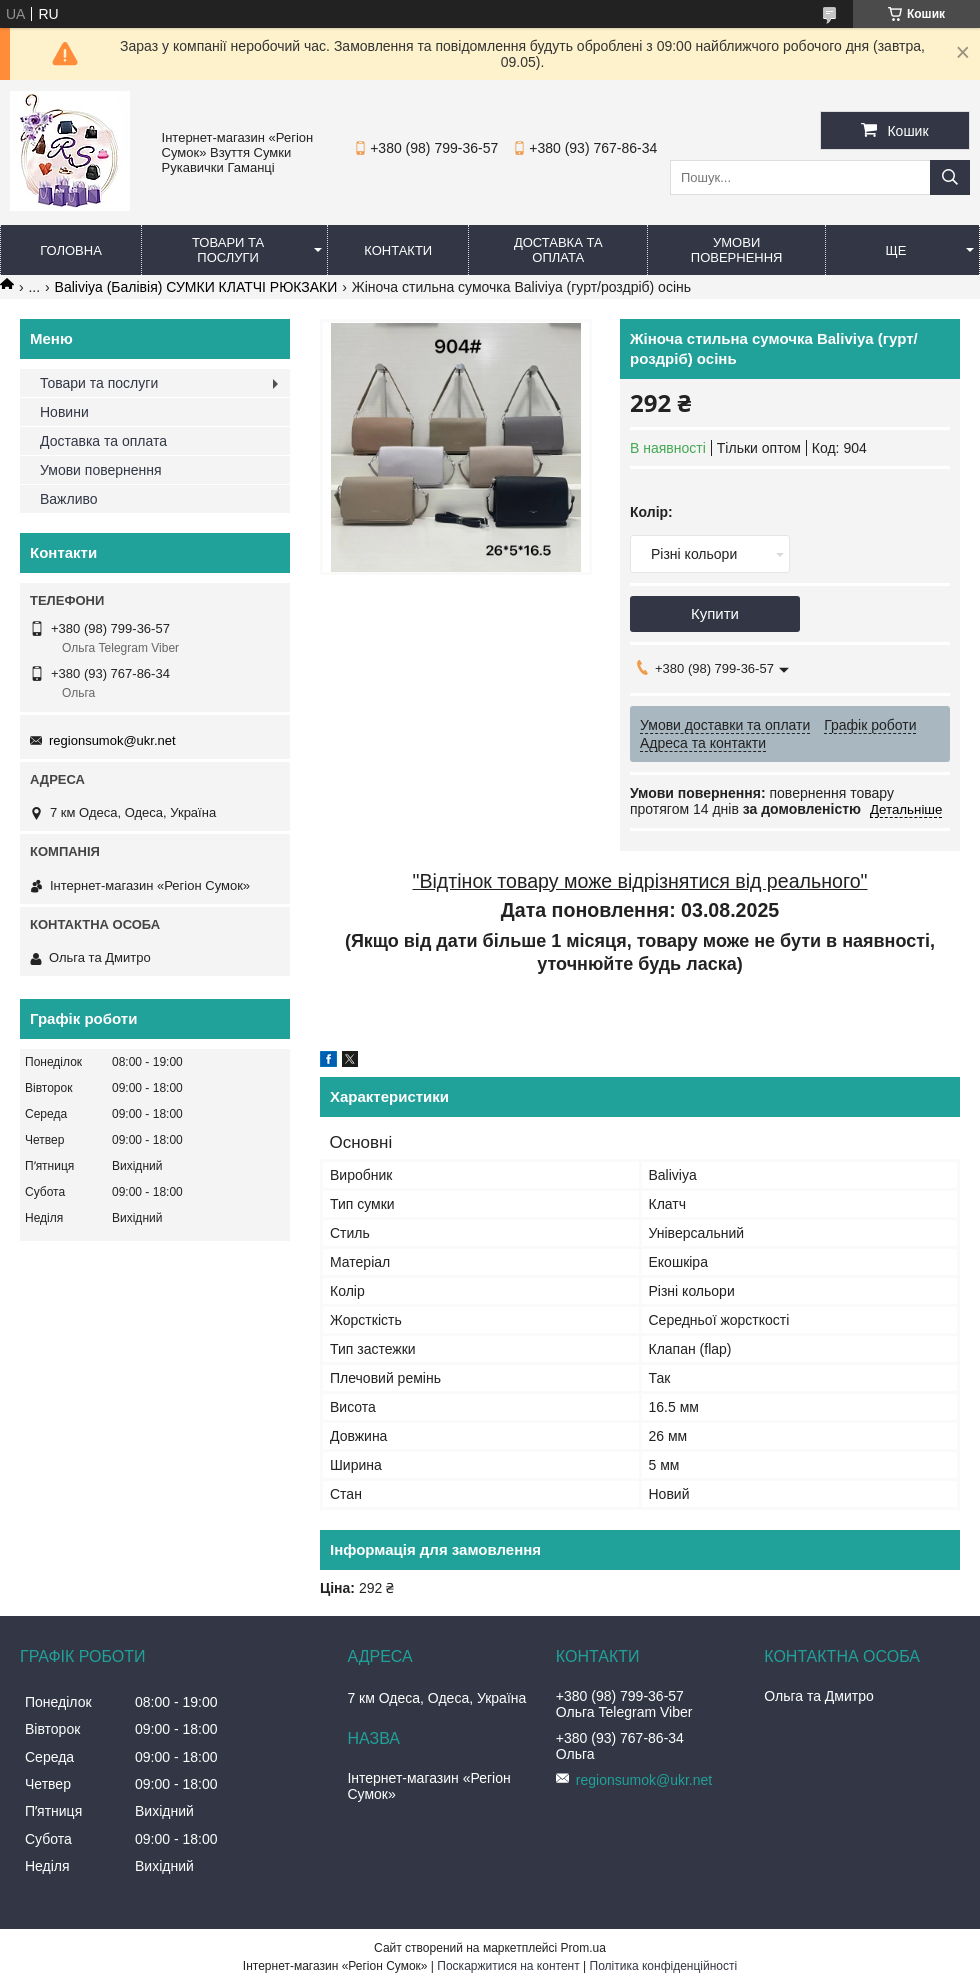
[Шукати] (950, 177)
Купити (715, 613)
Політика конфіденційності (664, 1966)
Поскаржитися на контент (508, 1966)
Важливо (69, 499)
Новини (64, 412)
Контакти (398, 250)
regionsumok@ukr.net (112, 740)
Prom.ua (583, 1948)
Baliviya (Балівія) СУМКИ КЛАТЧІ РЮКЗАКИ (196, 287)
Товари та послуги (228, 250)
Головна (71, 250)
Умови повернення (737, 250)
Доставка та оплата (558, 250)
